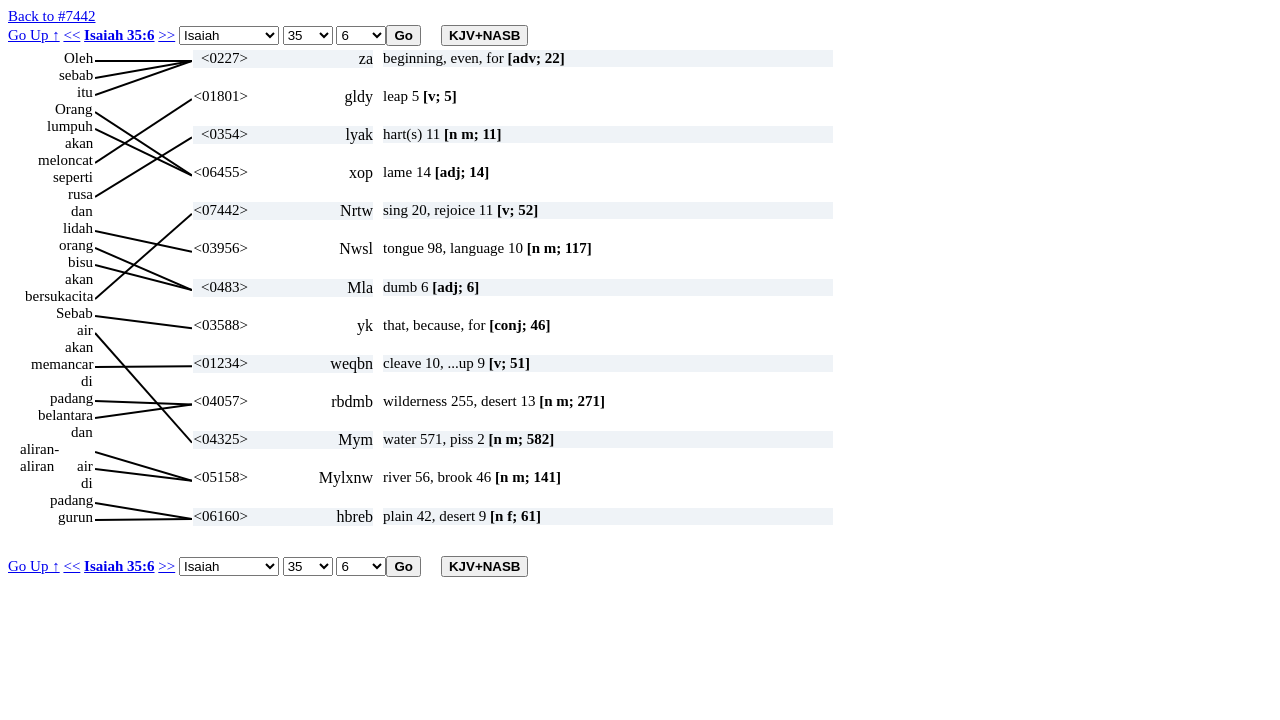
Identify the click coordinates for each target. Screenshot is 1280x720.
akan (79, 143)
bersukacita (59, 296)
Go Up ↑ (34, 35)
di (87, 381)
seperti (73, 177)
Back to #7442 (52, 16)
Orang (74, 109)
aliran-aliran (39, 449)
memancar (62, 364)
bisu (80, 262)
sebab (76, 75)
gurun (75, 517)
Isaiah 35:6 (119, 35)
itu (85, 92)
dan (82, 211)
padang (71, 398)
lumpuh (70, 126)
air (85, 330)
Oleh (78, 58)
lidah (78, 228)
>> (166, 35)
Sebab (74, 313)
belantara (65, 415)
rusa (80, 194)
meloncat (65, 160)
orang (76, 245)
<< (71, 35)
